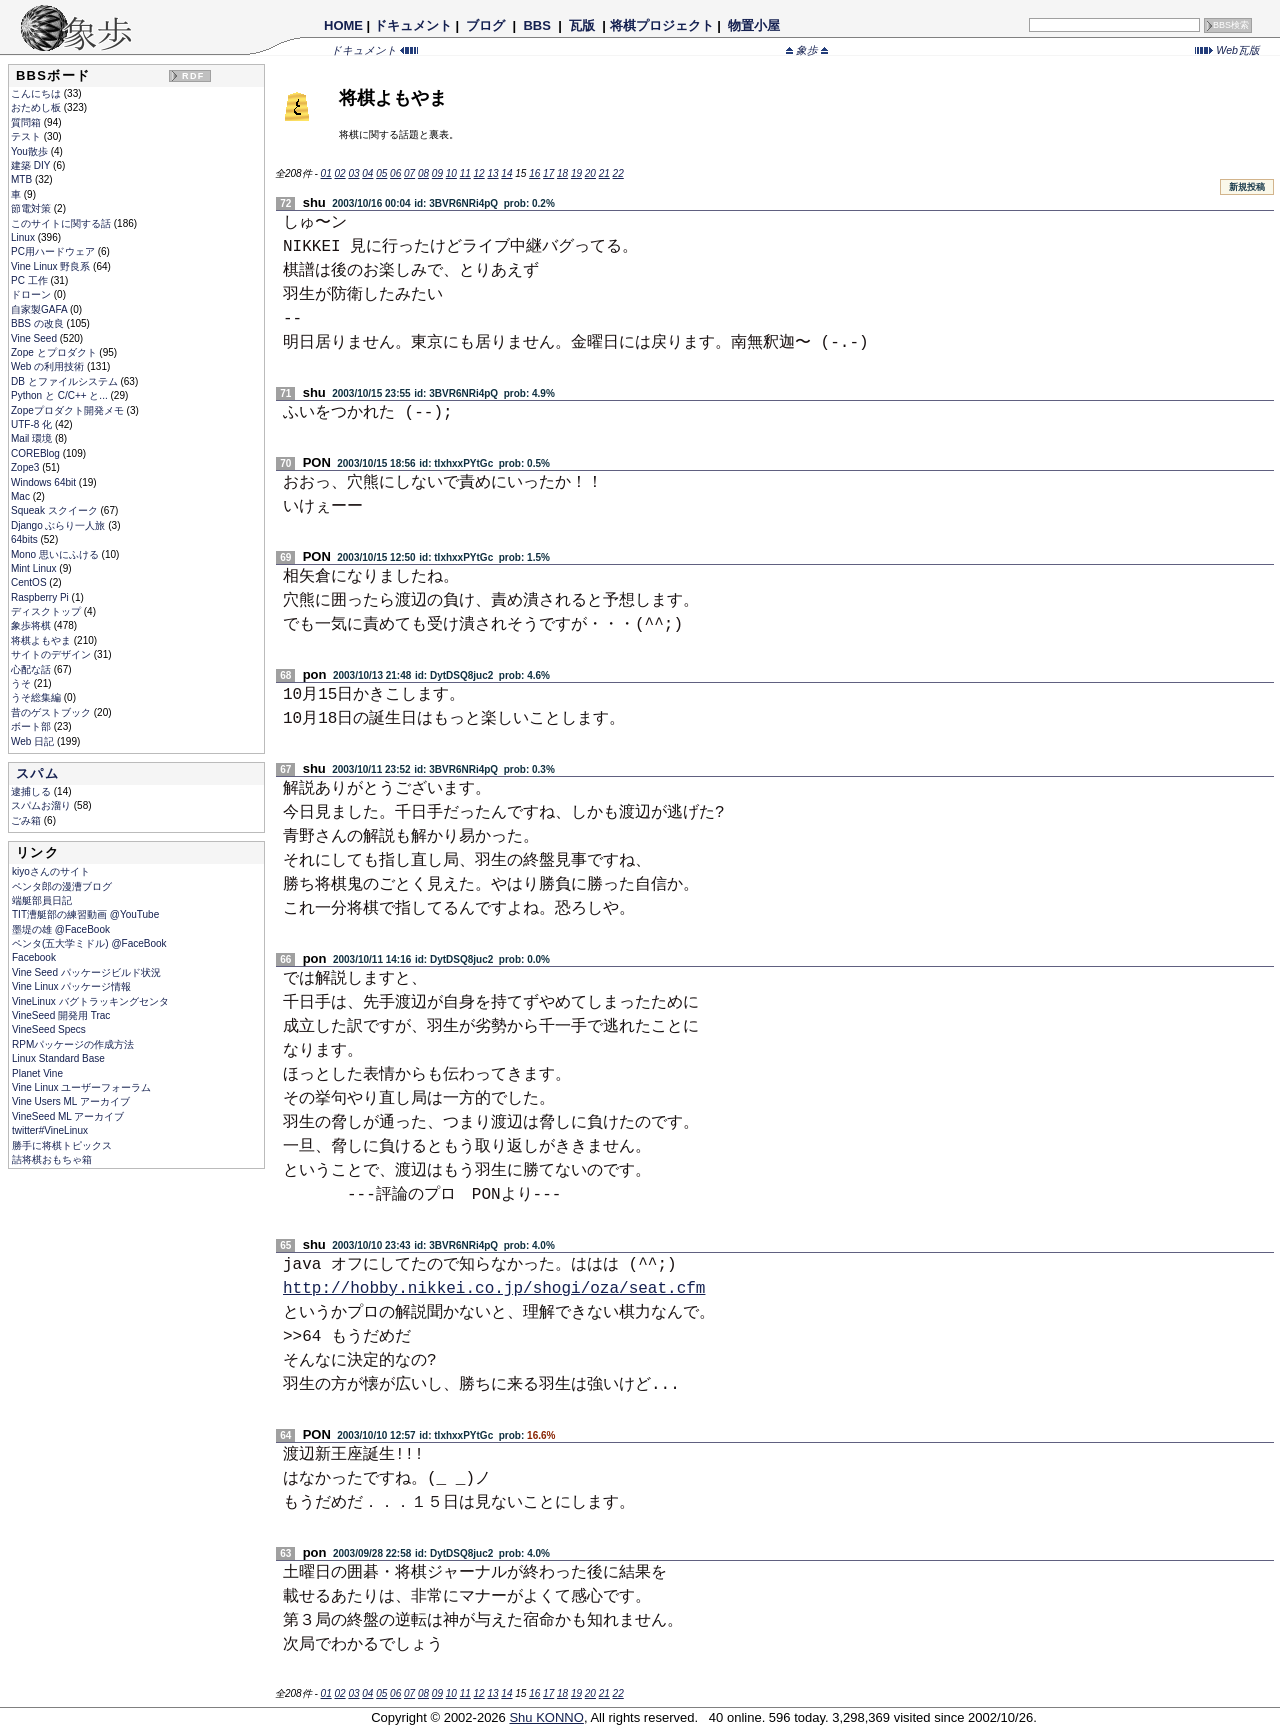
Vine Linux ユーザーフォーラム (81, 1087)
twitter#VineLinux (50, 1130)
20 (590, 173)
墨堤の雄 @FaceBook (61, 929)
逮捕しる (32, 791)
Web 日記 (34, 741)
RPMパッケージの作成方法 (73, 1044)
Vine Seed (35, 338)
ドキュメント (413, 25)
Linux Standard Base (58, 1058)
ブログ (486, 25)
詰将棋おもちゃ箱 (52, 1159)
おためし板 (37, 107)
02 (339, 173)
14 (506, 173)
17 (548, 173)
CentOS (30, 582)
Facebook (34, 957)
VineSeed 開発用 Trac (61, 1015)
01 (326, 173)
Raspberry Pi (41, 597)
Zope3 (26, 467)
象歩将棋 (32, 625)
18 (562, 173)
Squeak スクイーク (55, 510)
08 (423, 173)
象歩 (807, 50)
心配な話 (32, 669)
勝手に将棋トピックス (62, 1145)
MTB (23, 179)
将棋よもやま (42, 640)
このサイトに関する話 (62, 223)
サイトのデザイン (52, 654)
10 (451, 173)
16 (534, 173)
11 (465, 173)
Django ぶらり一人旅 (59, 525)
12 (479, 173)
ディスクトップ (47, 611)
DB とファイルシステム (65, 381)
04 (367, 173)
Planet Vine (37, 1073)
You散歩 (31, 151)
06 (395, 173)
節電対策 (32, 208)
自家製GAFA (40, 309)
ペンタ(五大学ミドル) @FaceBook (89, 943)
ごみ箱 (27, 820)
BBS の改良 (39, 323)
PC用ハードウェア (54, 251)
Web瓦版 (1227, 50)
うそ (22, 683)
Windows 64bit (45, 482)
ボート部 (32, 726)
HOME (343, 25)
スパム (37, 773)
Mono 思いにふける (56, 554)
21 (604, 173)
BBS (537, 25)
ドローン (32, 294)
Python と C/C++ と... (60, 395)
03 (353, 173)
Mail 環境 (33, 438)
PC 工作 (30, 280)
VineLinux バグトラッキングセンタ (90, 1001)
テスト (27, 136)
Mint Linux (35, 568)
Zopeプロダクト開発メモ (69, 410)
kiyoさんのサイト (51, 871)
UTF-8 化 (33, 424)
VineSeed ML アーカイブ (68, 1116)
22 (618, 173)
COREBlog (37, 453)
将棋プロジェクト (662, 25)
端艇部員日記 (42, 900)
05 (381, 173)
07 (409, 173)
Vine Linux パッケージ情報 (71, 986)
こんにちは (37, 93)
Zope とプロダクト (55, 352)
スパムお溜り (42, 805)
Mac (22, 496)
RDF (193, 76)
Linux (24, 237)
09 (437, 173)
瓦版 (581, 25)
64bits (25, 539)
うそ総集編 (37, 697)
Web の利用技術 (49, 366)
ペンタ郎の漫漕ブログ (62, 886)
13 (492, 173)
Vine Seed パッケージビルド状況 (86, 972)
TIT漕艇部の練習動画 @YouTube (85, 914)
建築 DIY (32, 165)
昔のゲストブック (52, 712)
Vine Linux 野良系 (52, 266)
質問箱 (27, 122)
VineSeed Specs (49, 1029)
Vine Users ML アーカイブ (71, 1101)
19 (576, 173)
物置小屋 (753, 25)
